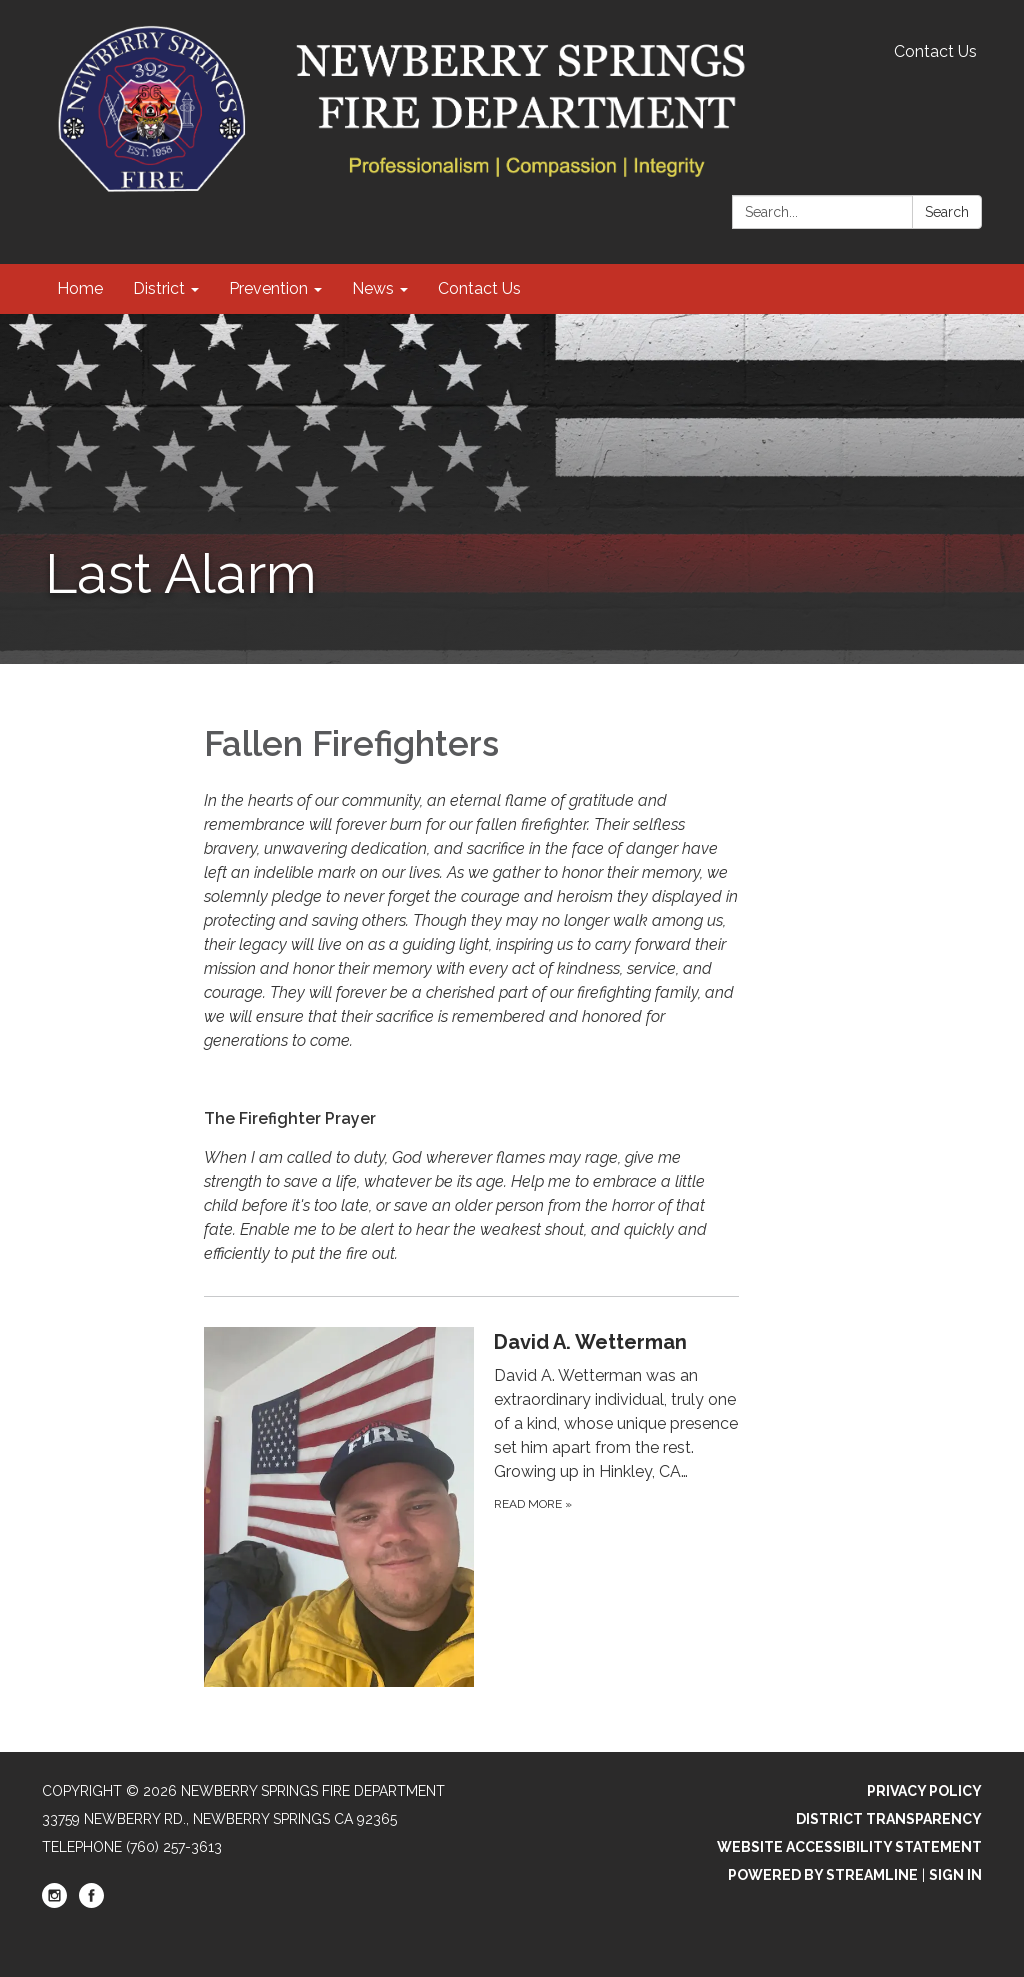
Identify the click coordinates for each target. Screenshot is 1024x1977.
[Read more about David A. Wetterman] (472, 1506)
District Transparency (889, 1819)
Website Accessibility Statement (849, 1847)
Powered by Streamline (823, 1875)
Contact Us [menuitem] (479, 288)
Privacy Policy (924, 1791)
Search (947, 212)
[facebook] (91, 1903)
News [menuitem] (373, 288)
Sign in (955, 1875)
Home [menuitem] (80, 288)
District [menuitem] (159, 288)
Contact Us (935, 51)
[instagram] (54, 1903)
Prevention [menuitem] (268, 288)
